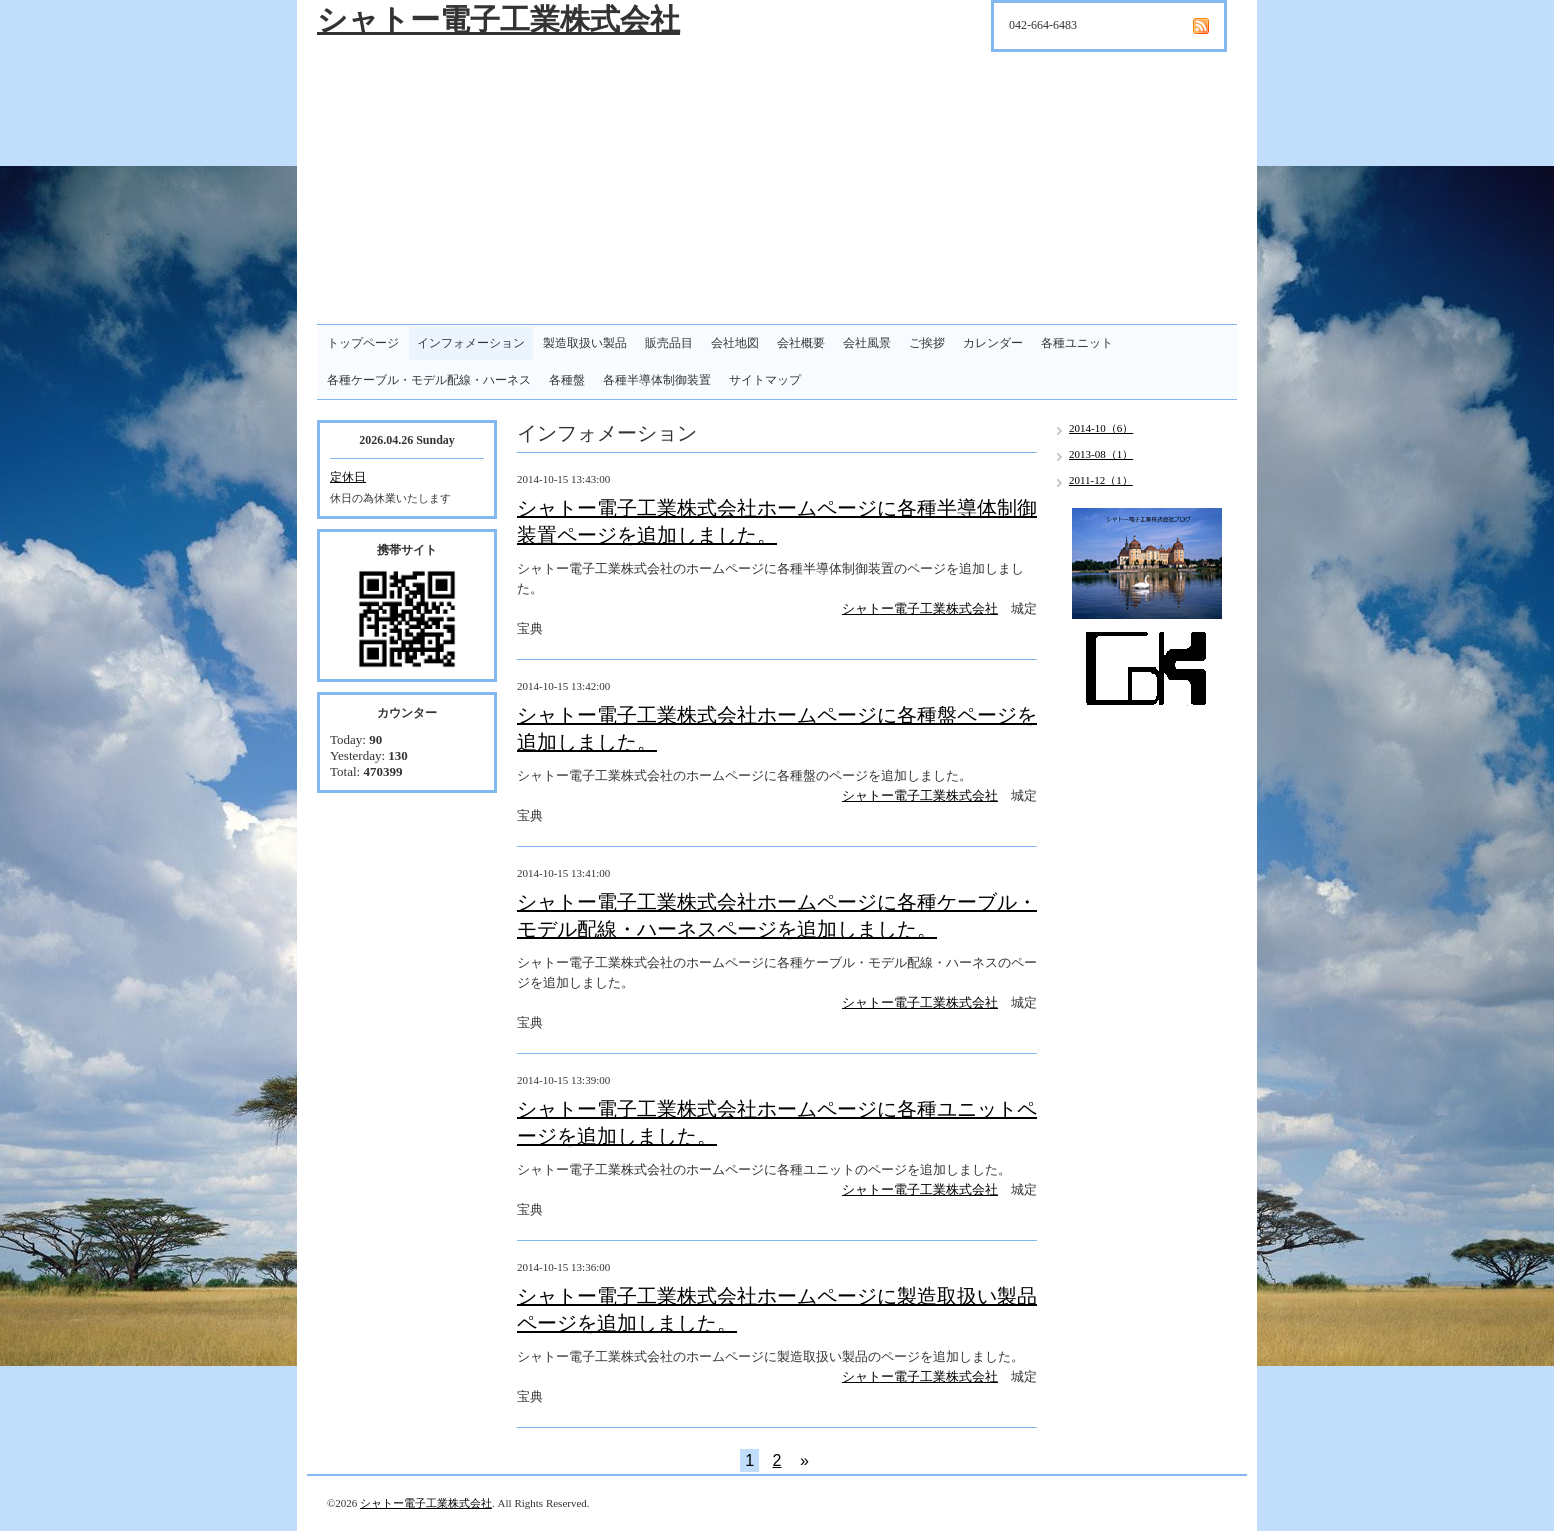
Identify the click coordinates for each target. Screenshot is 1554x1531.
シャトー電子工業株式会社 (498, 19)
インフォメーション (471, 343)
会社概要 (801, 343)
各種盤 (567, 380)
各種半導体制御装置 (657, 380)
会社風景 (867, 343)
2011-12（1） (1101, 480)
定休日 (348, 477)
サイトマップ (765, 380)
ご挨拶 (927, 343)
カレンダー (993, 343)
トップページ (363, 343)
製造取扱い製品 (585, 343)
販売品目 (669, 343)
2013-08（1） (1101, 454)
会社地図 (735, 343)
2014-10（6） (1101, 428)
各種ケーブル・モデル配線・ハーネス (429, 380)
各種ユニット (1077, 343)
